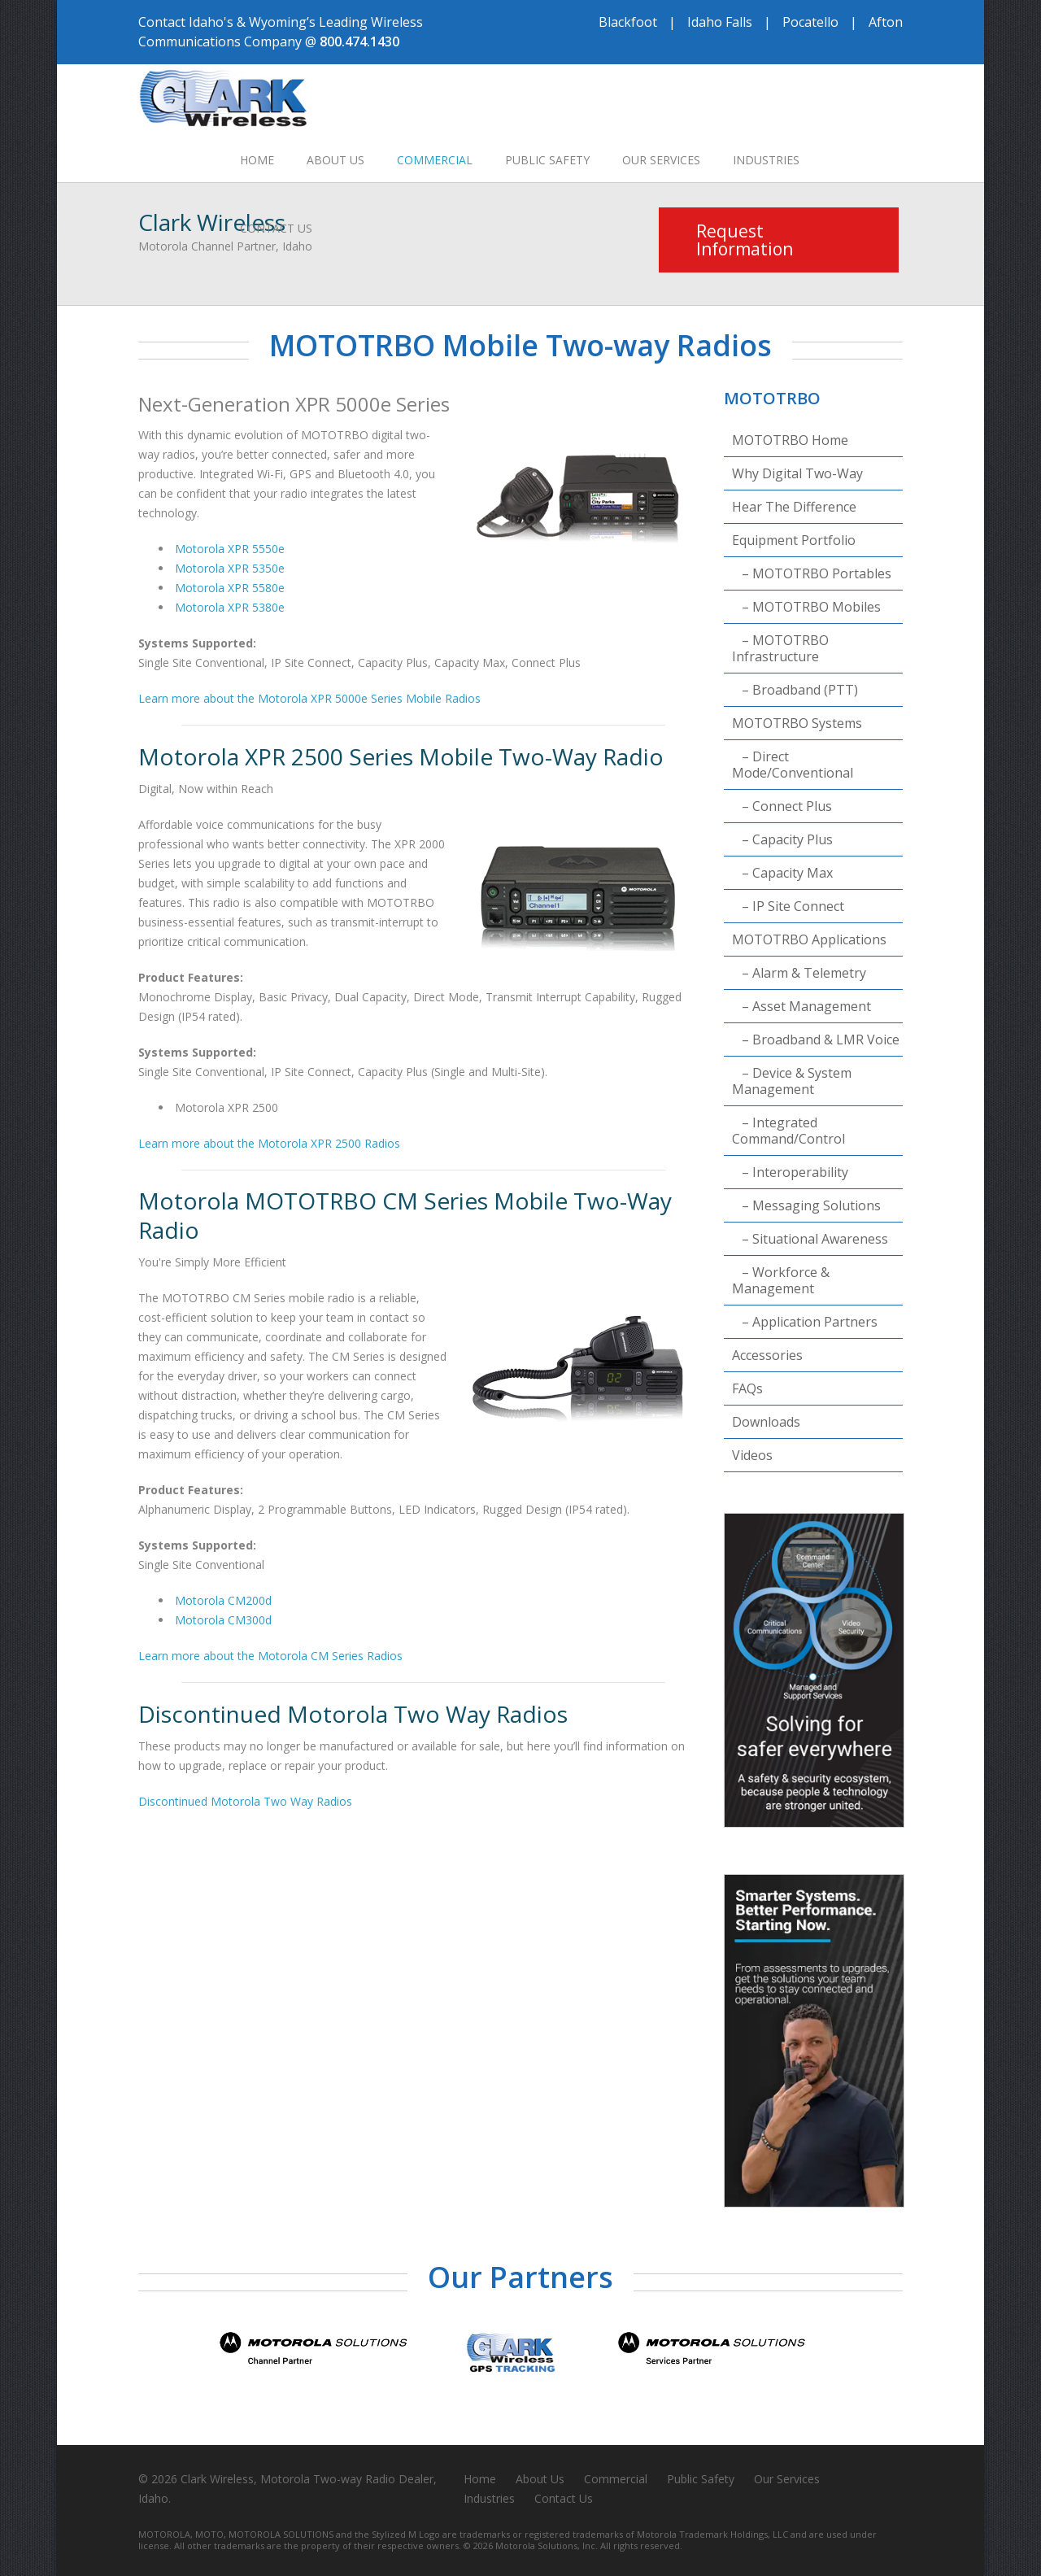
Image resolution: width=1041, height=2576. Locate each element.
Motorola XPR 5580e (230, 587)
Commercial (435, 160)
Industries (766, 160)
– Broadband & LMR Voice (815, 1039)
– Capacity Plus (782, 839)
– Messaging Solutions (806, 1205)
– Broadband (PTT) (795, 690)
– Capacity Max (782, 873)
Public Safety (547, 160)
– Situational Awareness (810, 1239)
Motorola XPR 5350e (230, 568)
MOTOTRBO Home (790, 440)
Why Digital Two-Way (797, 473)
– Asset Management (801, 1006)
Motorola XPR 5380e (230, 607)
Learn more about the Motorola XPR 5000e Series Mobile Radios (309, 698)
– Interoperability (790, 1172)
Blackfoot (628, 22)
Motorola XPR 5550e (230, 548)
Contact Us (276, 228)
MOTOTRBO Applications (809, 939)
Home (257, 160)
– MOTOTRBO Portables (811, 573)
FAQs (747, 1388)
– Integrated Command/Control (788, 1131)
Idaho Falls (719, 22)
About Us (335, 160)
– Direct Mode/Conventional (792, 765)
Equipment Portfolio (794, 540)
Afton (886, 22)
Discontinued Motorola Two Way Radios (245, 1801)
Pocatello (810, 22)
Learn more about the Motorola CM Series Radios (270, 1655)
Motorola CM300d (223, 1620)
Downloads (766, 1422)
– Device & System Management (792, 1081)
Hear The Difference (794, 507)
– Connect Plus (782, 806)
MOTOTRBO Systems (797, 723)
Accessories (767, 1355)
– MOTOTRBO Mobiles (806, 607)
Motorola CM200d (223, 1600)
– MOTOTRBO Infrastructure (780, 648)
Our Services (661, 160)
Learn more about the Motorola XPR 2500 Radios (269, 1143)
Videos (752, 1455)
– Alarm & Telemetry (799, 973)
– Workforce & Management (781, 1280)
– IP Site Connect (788, 906)
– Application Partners (805, 1322)
